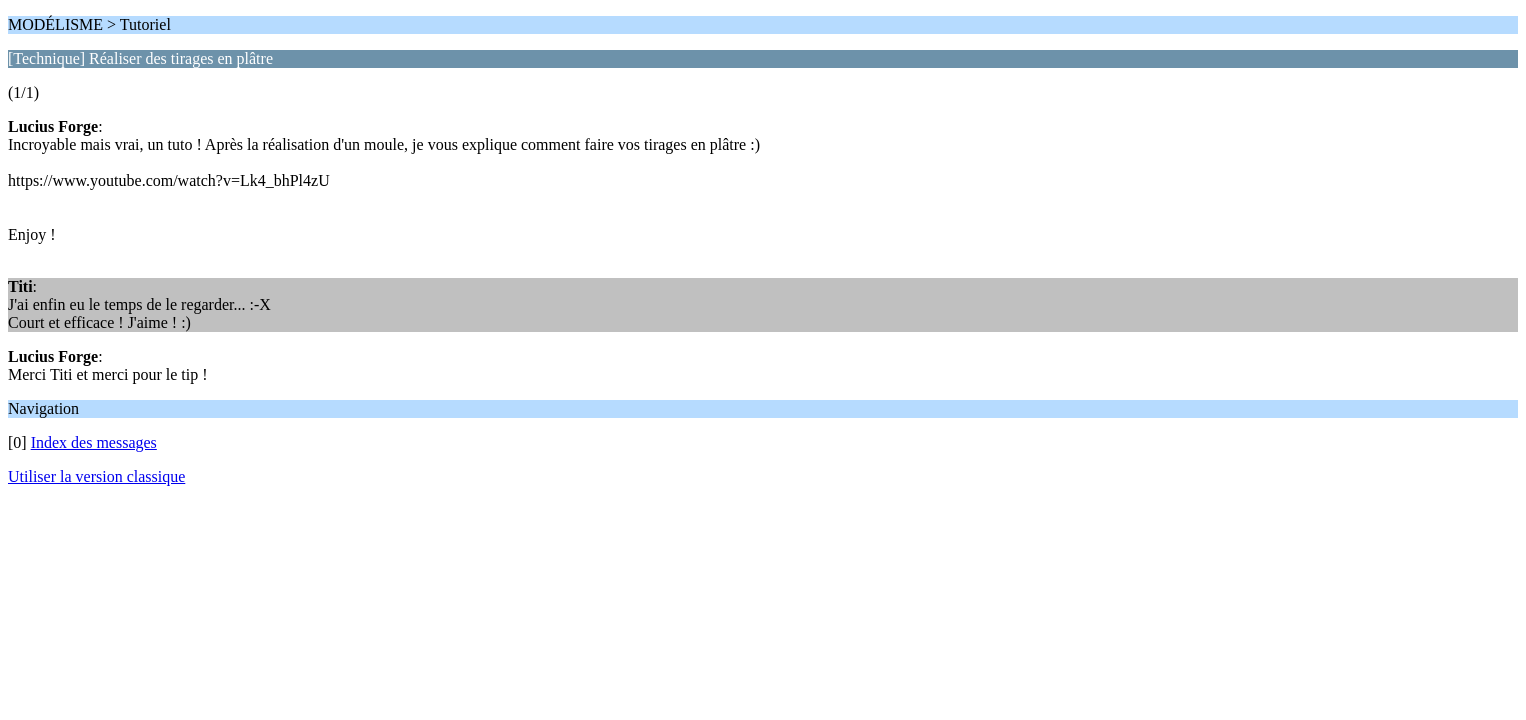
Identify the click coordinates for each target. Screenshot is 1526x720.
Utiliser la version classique (96, 476)
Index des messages (94, 442)
